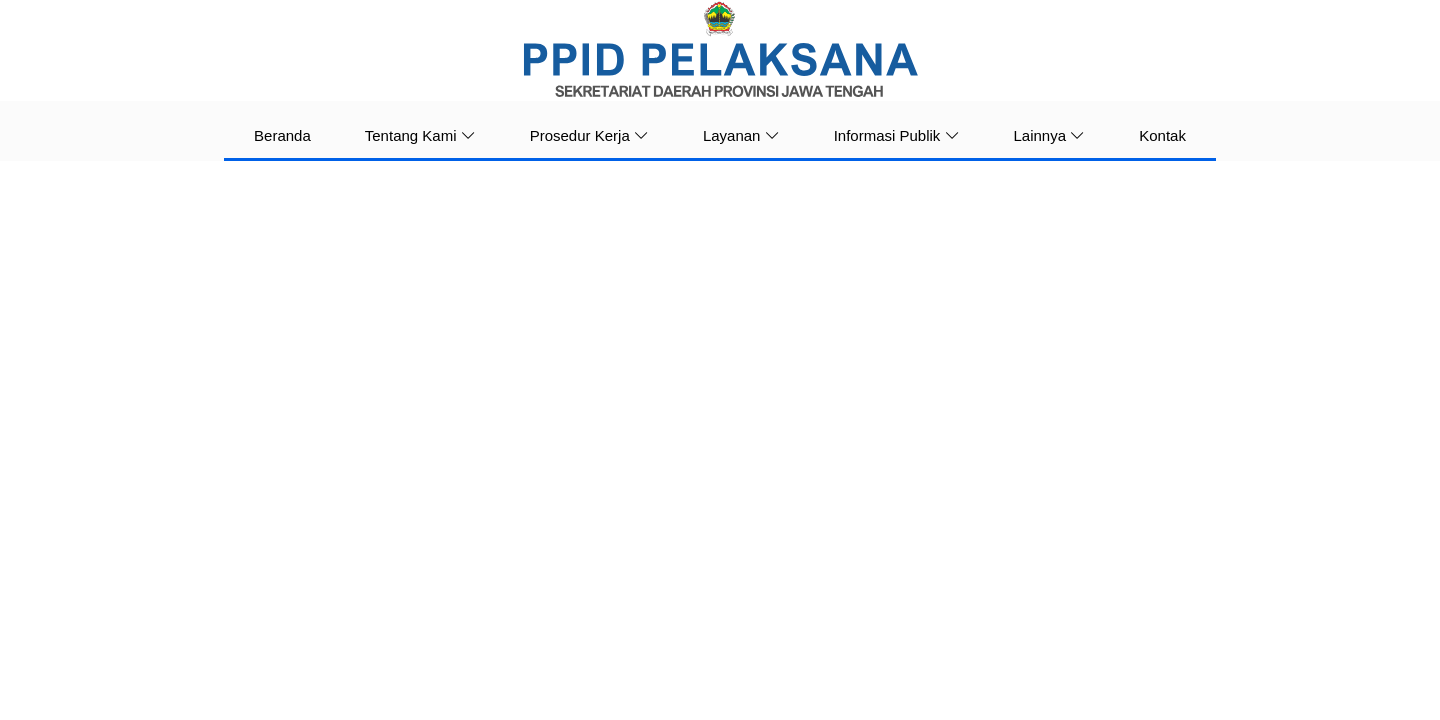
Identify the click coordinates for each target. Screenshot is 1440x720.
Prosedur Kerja (589, 135)
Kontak (1162, 135)
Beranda (282, 135)
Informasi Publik (897, 135)
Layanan (741, 135)
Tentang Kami (420, 135)
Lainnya (1050, 135)
